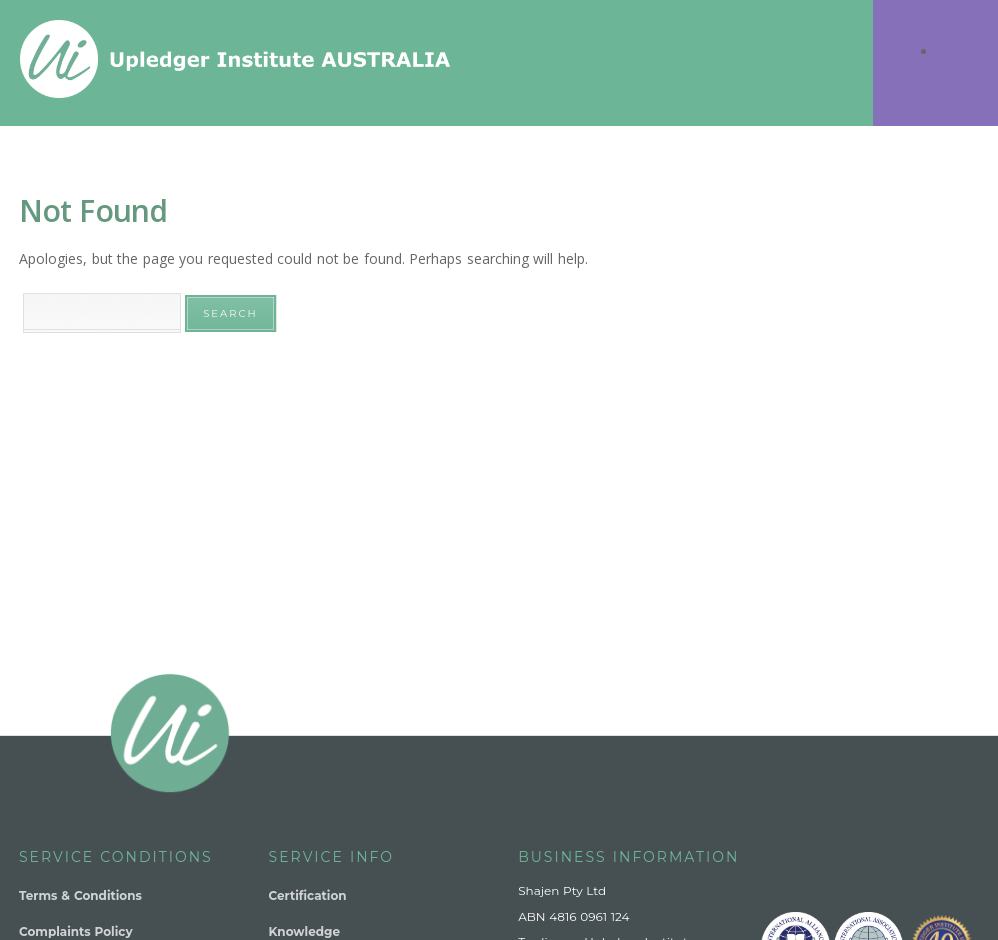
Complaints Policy (76, 931)
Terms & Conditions (80, 895)
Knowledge (304, 931)
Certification (308, 895)
